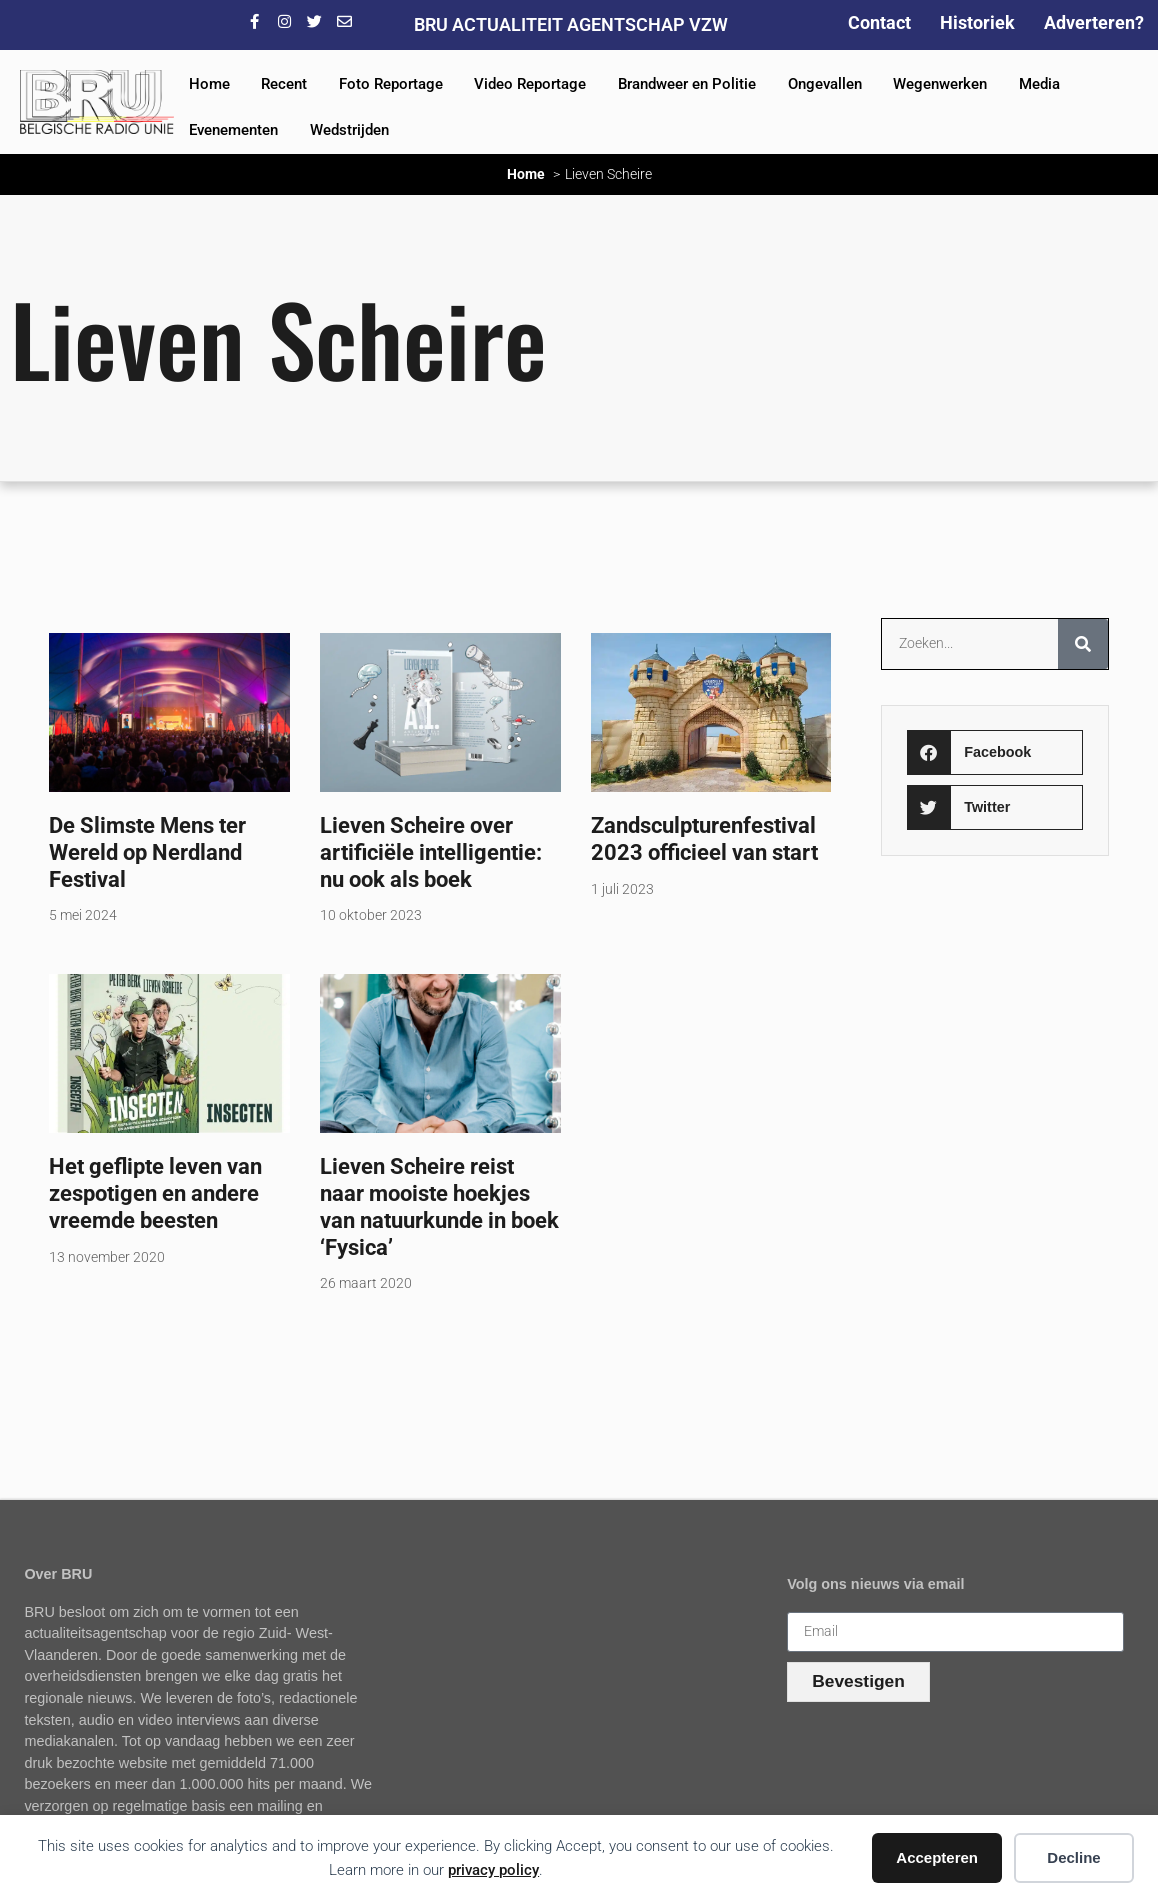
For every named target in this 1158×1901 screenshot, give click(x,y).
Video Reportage (530, 84)
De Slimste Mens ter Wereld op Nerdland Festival (147, 852)
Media (1039, 84)
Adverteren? (1094, 22)
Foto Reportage (391, 84)
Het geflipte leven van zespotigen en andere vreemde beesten (155, 1193)
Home (209, 84)
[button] (995, 752)
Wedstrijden (349, 130)
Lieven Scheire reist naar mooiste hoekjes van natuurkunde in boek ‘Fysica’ (439, 1206)
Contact (879, 22)
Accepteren (937, 1857)
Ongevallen (825, 84)
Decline (1073, 1857)
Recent (284, 84)
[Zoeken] (1083, 644)
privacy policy (493, 1870)
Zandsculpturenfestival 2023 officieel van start (704, 838)
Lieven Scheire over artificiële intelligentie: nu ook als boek (431, 852)
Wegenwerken (940, 84)
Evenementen (233, 130)
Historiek (977, 22)
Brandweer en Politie (687, 84)
